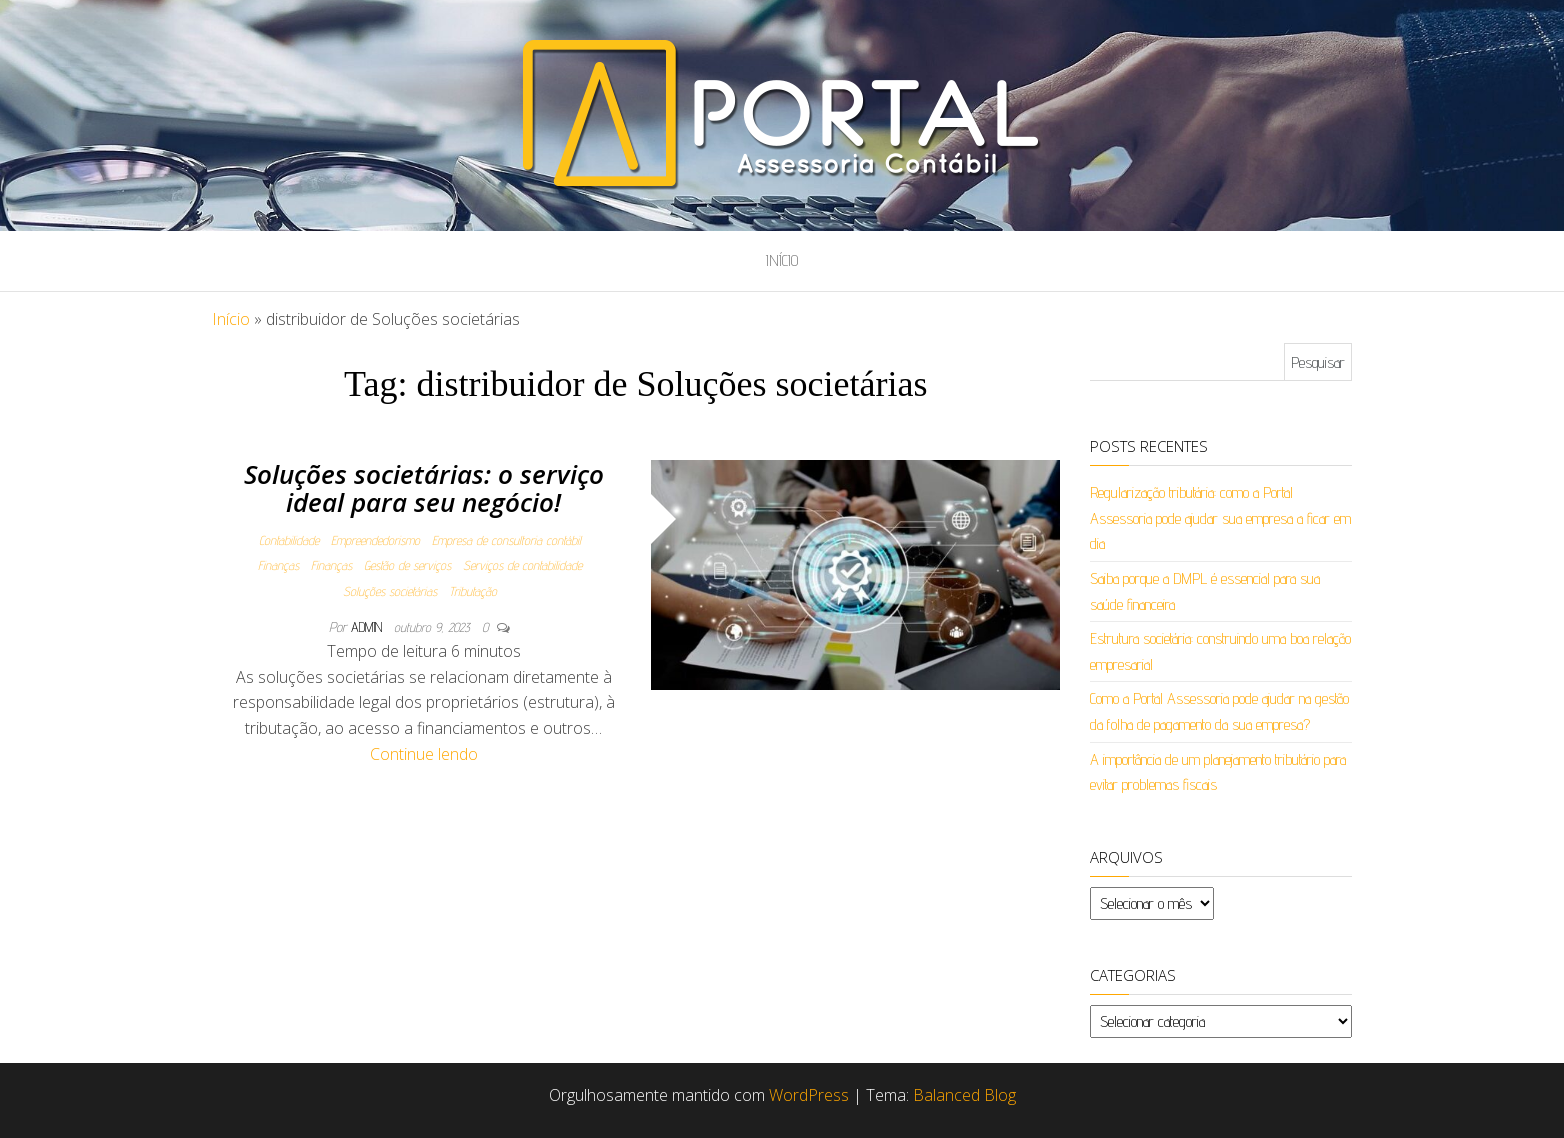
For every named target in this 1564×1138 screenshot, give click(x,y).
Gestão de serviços (407, 565)
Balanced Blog (964, 1095)
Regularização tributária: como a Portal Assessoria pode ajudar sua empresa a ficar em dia (1220, 518)
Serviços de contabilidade (522, 565)
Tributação (473, 591)
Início (782, 260)
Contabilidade (289, 540)
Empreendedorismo (375, 540)
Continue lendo (424, 754)
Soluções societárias (390, 591)
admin (368, 627)
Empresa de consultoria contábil (506, 540)
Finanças (278, 565)
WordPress (809, 1095)
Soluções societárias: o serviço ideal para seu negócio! (424, 488)
